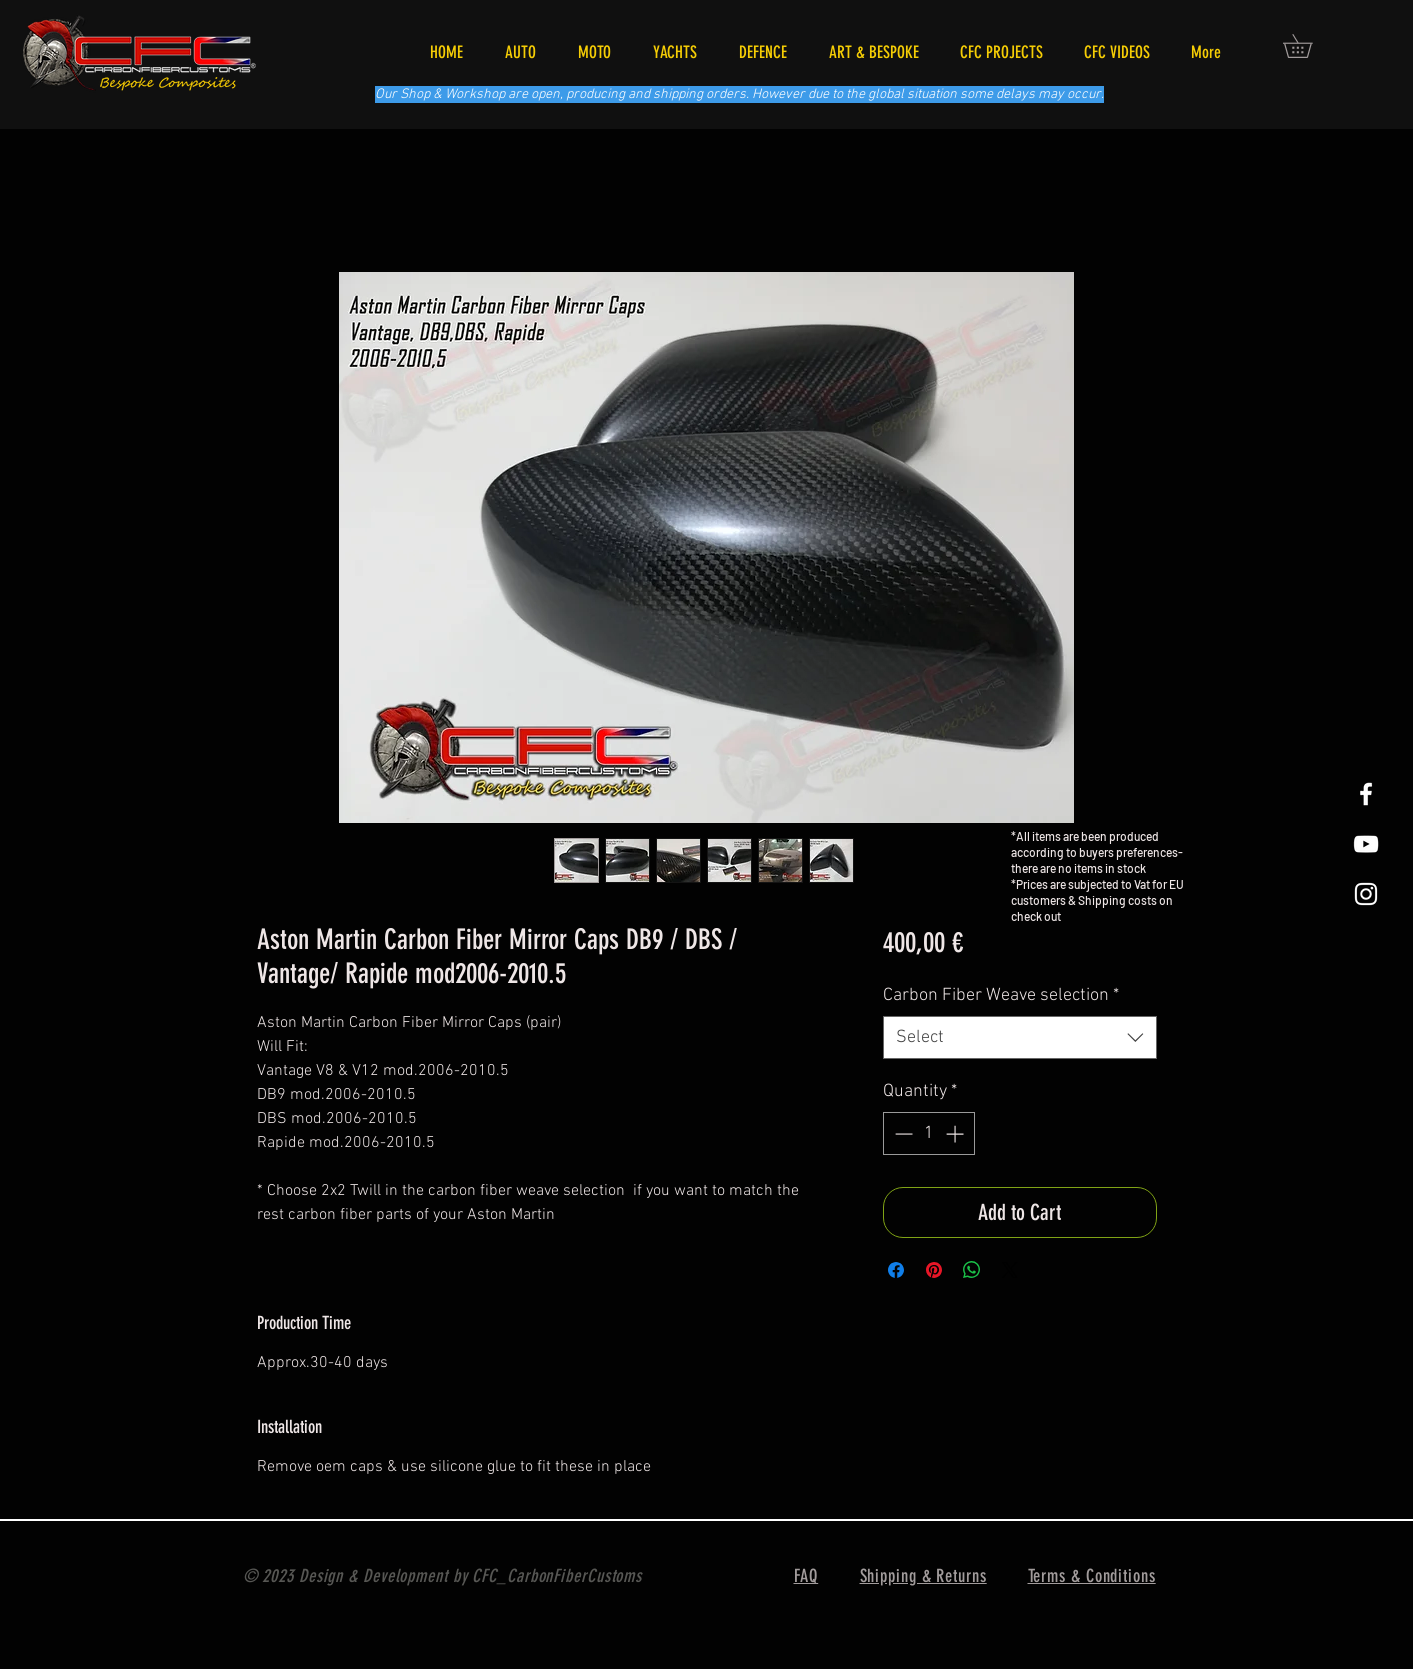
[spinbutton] (929, 1133)
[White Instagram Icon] (1366, 894)
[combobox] (1019, 1037)
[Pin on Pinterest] (934, 1270)
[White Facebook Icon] (1366, 794)
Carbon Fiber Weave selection (1001, 995)
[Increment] (956, 1133)
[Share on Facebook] (896, 1270)
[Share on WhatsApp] (972, 1270)
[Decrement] (901, 1133)
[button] (1309, 46)
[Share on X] (1010, 1270)
